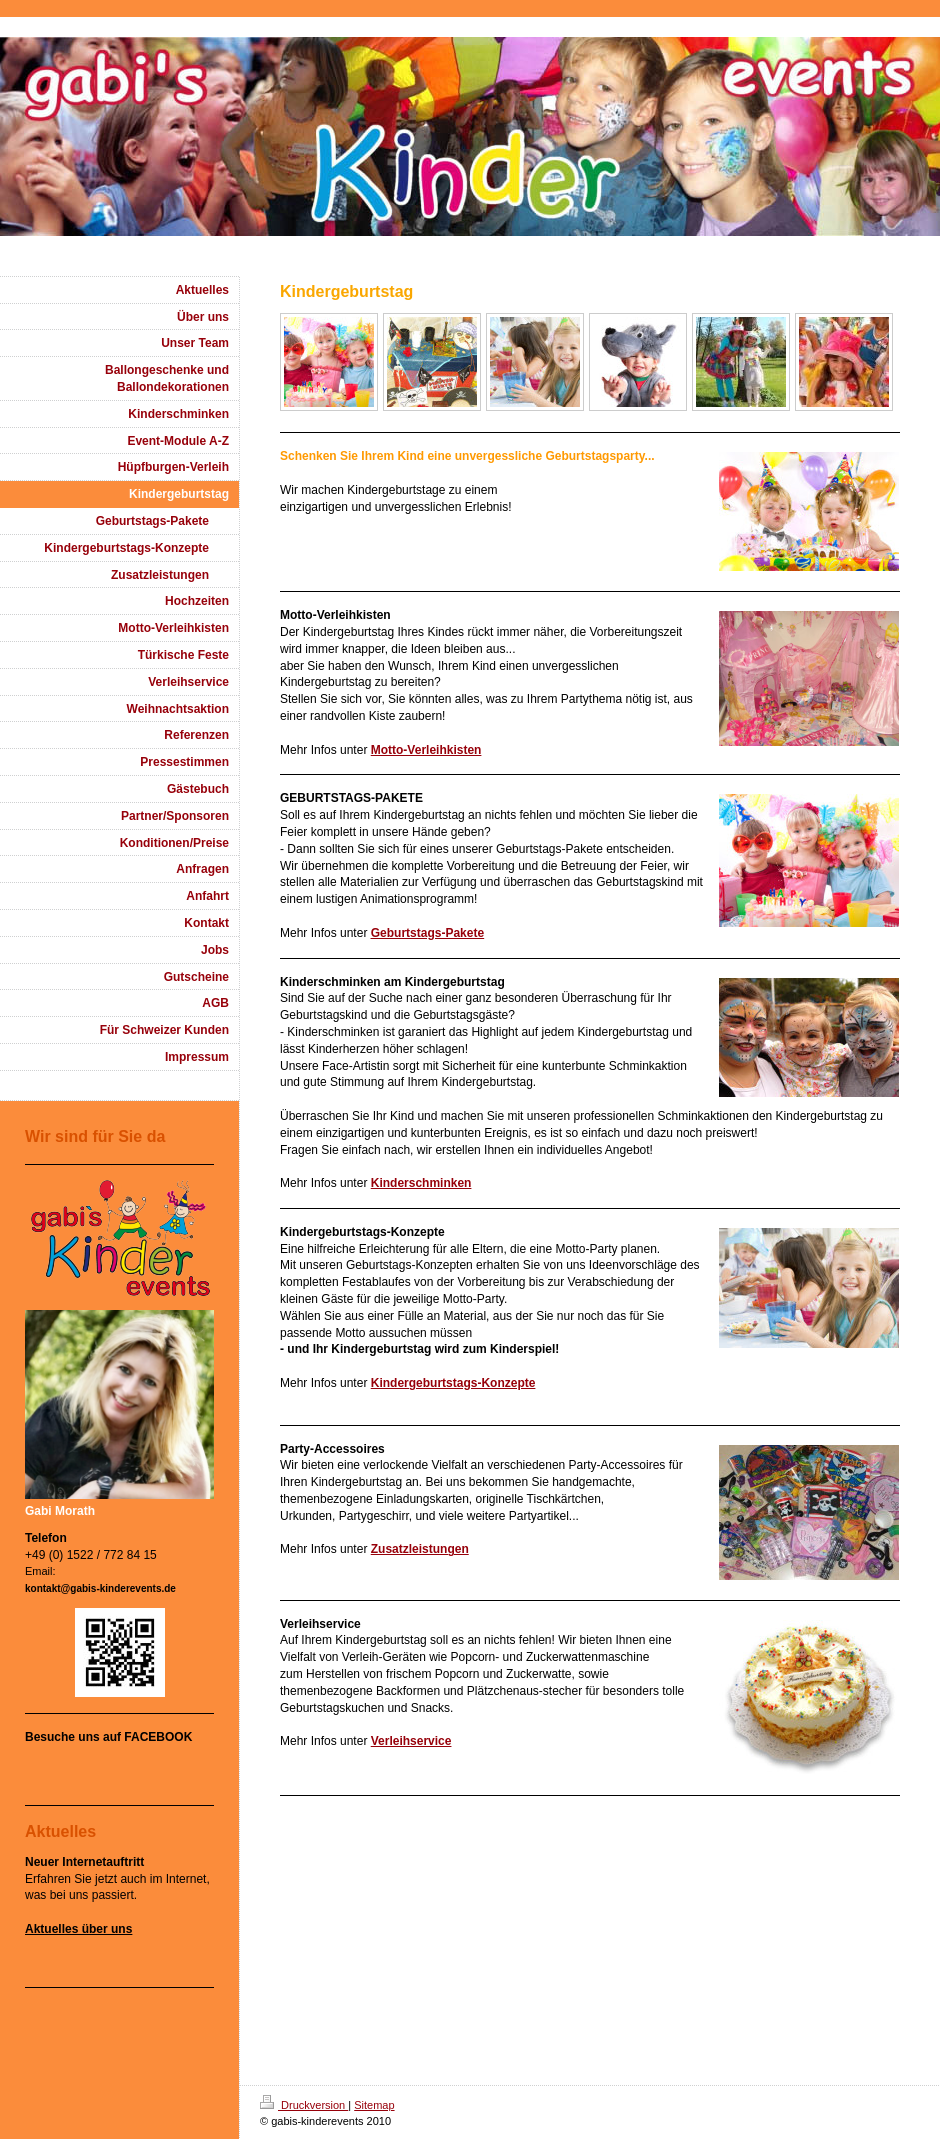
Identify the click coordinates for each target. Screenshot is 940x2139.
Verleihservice (411, 1741)
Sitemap (374, 2105)
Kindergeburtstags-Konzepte (453, 1383)
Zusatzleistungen (420, 1549)
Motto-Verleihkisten (426, 750)
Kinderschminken (421, 1183)
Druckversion (304, 2105)
